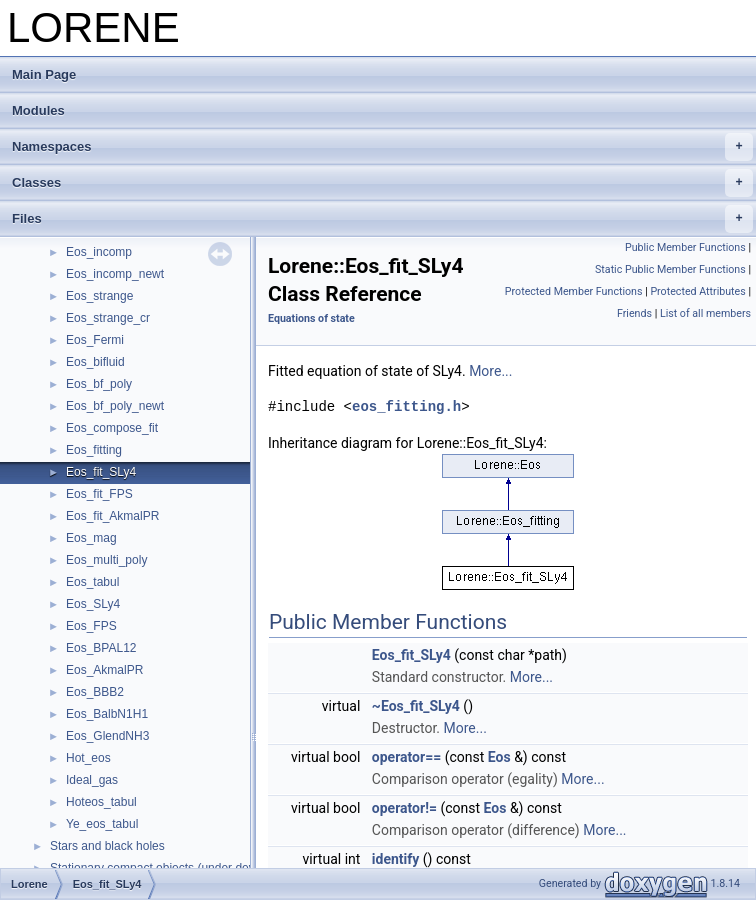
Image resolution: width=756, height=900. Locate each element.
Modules (38, 110)
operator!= (404, 808)
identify (396, 859)
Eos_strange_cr (108, 318)
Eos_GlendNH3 (107, 736)
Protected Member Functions (574, 291)
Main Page (44, 74)
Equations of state (311, 318)
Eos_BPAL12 (101, 648)
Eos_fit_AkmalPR (112, 516)
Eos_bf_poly (99, 384)
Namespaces (382, 147)
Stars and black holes (107, 846)
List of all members (705, 313)
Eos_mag (91, 538)
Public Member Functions (685, 247)
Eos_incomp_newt (115, 274)
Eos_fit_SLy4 (101, 472)
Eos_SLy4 (93, 604)
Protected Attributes (697, 291)
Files (382, 219)
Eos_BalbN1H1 (107, 714)
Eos (499, 757)
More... (490, 371)
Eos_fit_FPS (99, 494)
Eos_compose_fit (112, 428)
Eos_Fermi (95, 340)
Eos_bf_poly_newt (115, 406)
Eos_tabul (92, 582)
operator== (406, 757)
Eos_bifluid (95, 362)
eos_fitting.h (406, 406)
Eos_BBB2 (95, 692)
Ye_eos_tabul (102, 824)
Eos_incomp (99, 252)
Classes (382, 183)
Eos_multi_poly (106, 560)
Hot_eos (88, 758)
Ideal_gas (92, 780)
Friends (634, 313)
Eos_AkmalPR (104, 670)
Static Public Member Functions (670, 269)
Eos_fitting (94, 450)
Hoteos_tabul (101, 802)
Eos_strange (99, 296)
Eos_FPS (91, 626)
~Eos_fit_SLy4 (416, 706)
